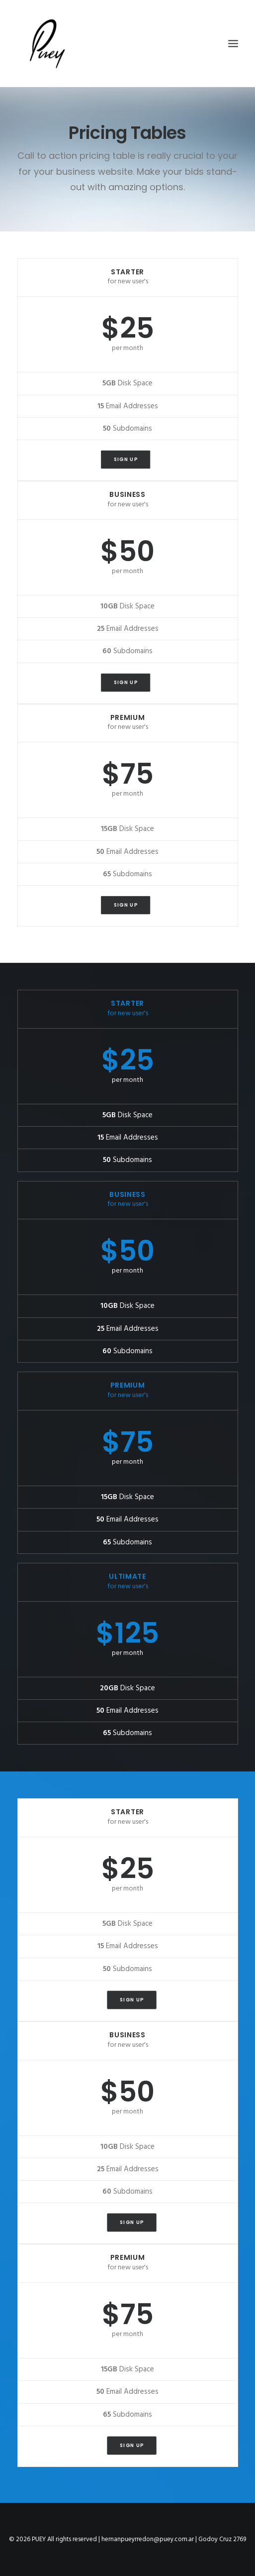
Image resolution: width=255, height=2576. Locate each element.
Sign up (126, 459)
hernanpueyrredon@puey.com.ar (147, 2539)
